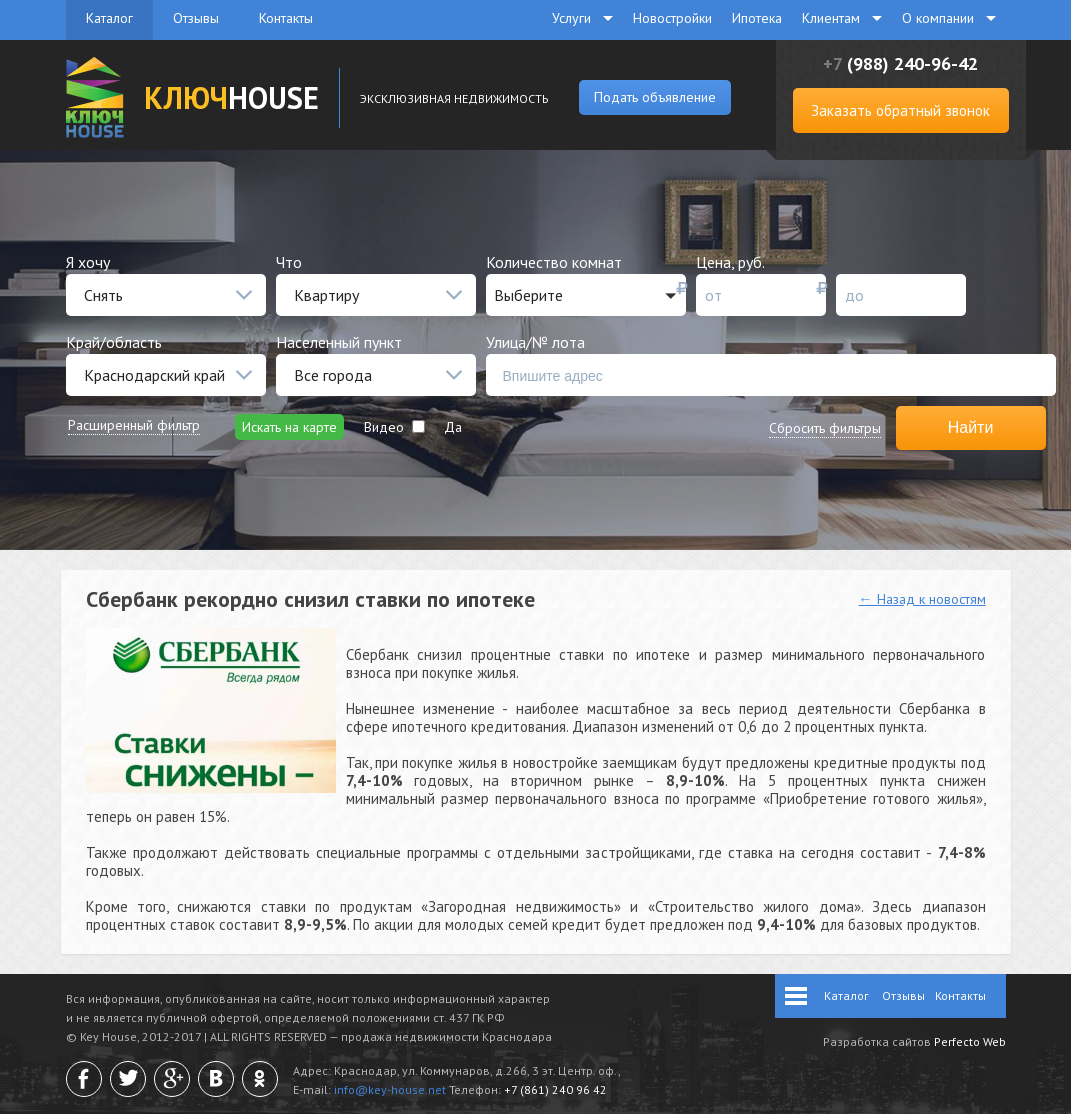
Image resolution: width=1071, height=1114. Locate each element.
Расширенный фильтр (134, 425)
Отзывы (196, 18)
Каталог (109, 18)
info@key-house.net (390, 1089)
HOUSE (231, 97)
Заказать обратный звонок (900, 110)
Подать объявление (655, 97)
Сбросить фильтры (825, 428)
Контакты (286, 18)
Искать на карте (289, 427)
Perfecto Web (970, 1041)
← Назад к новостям (922, 599)
